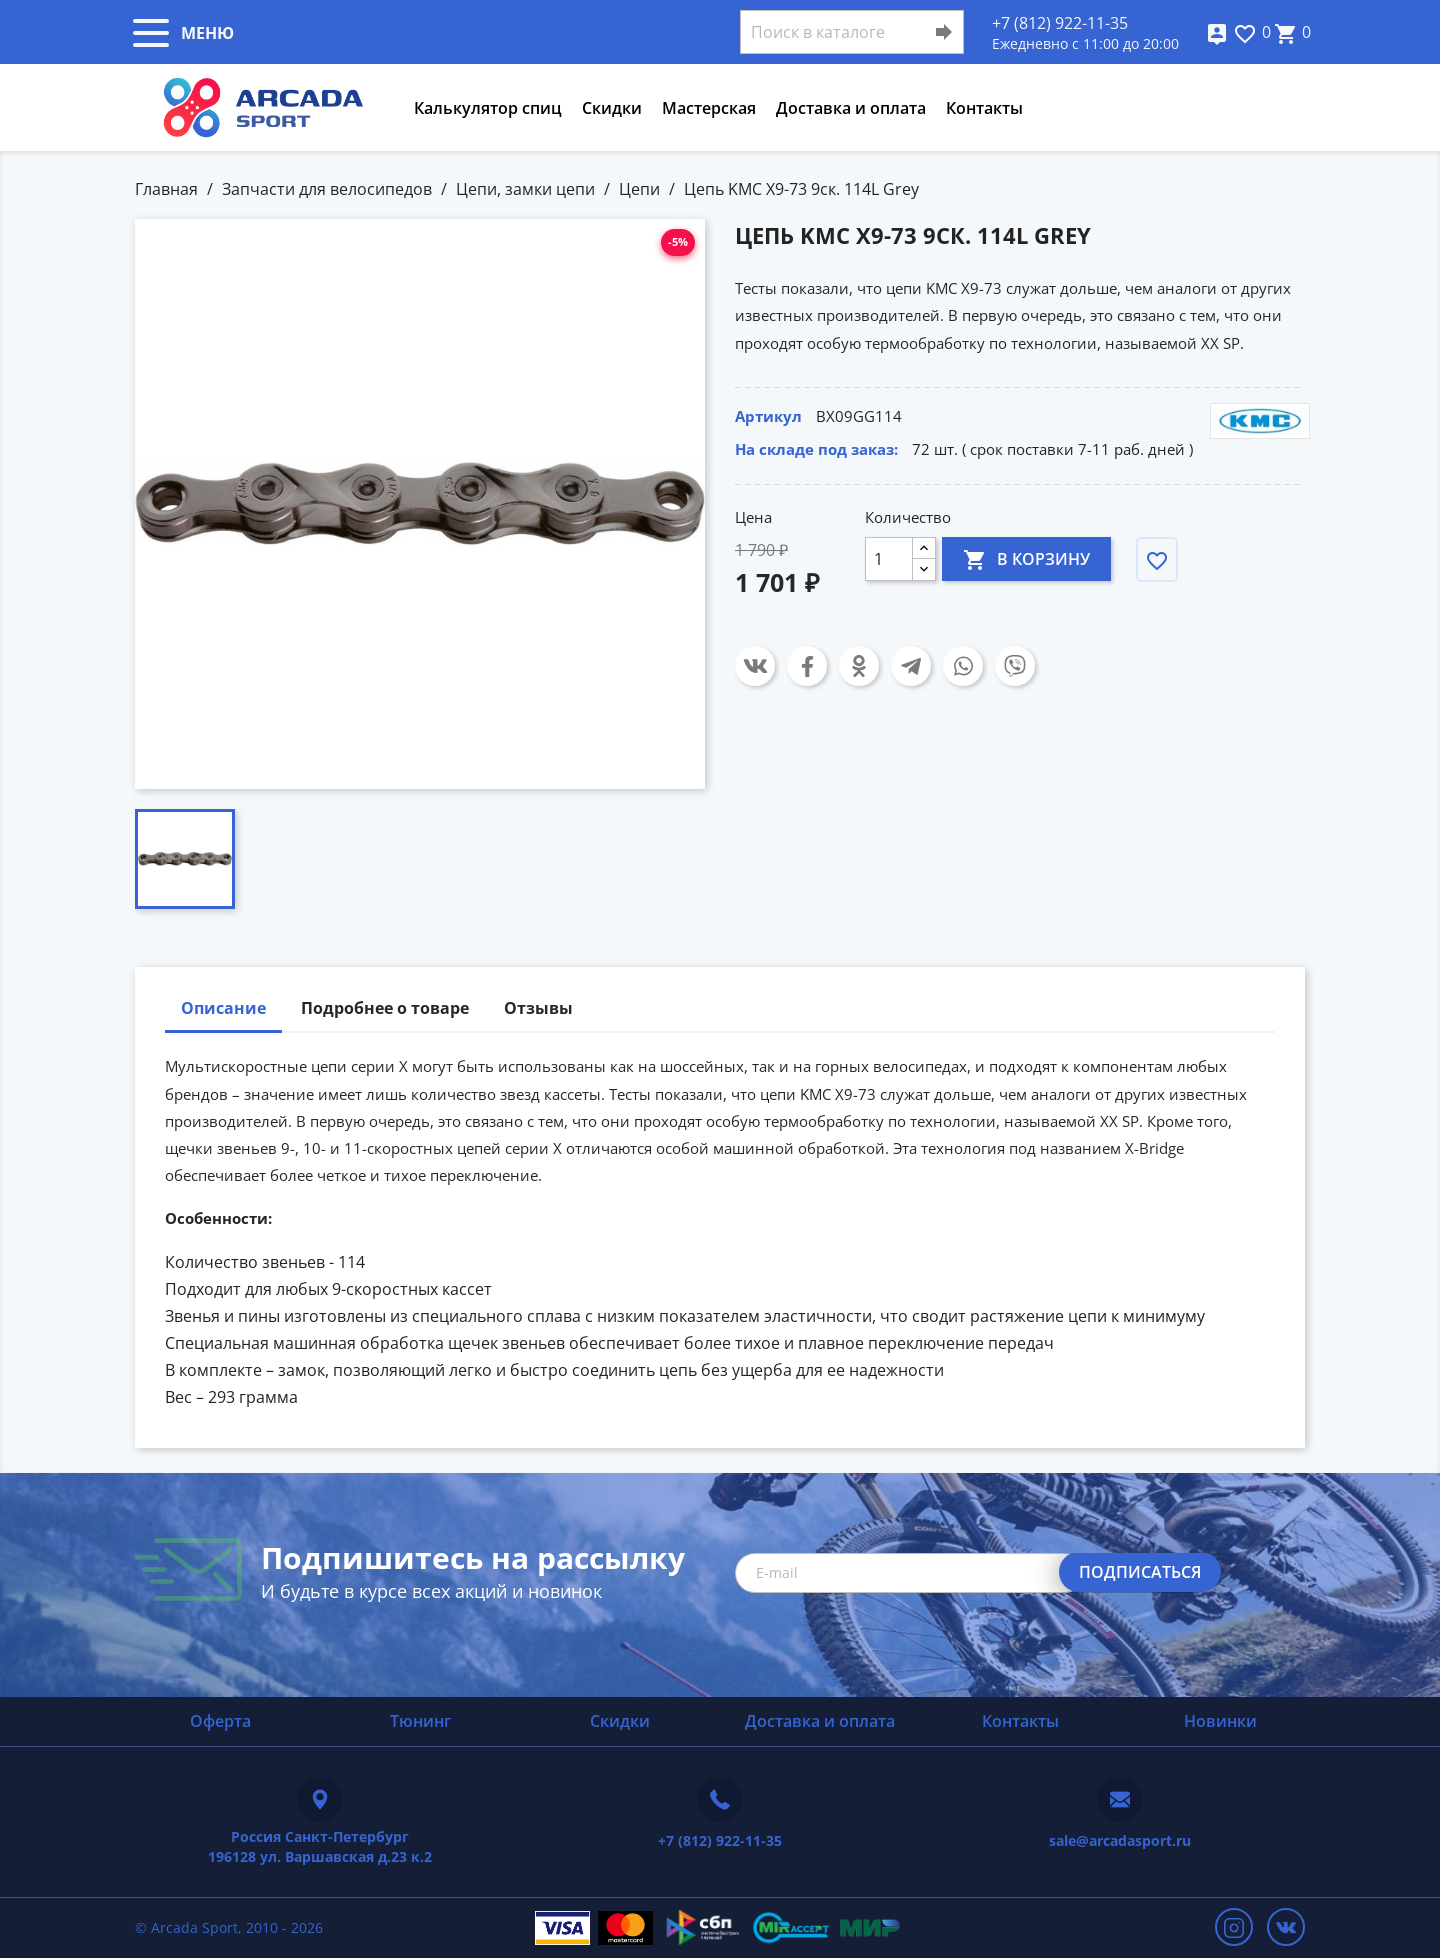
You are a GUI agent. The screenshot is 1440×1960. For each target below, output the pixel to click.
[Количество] (889, 559)
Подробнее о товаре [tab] (385, 1008)
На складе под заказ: (816, 449)
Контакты (984, 108)
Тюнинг (420, 1721)
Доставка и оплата (851, 108)
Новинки (1220, 1721)
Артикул (768, 416)
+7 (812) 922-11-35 (1060, 23)
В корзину (1026, 558)
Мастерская (709, 108)
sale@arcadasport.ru (1120, 1840)
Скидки (612, 108)
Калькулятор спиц (488, 108)
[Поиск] (852, 32)
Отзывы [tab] (538, 1008)
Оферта (220, 1721)
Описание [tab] (223, 1008)
